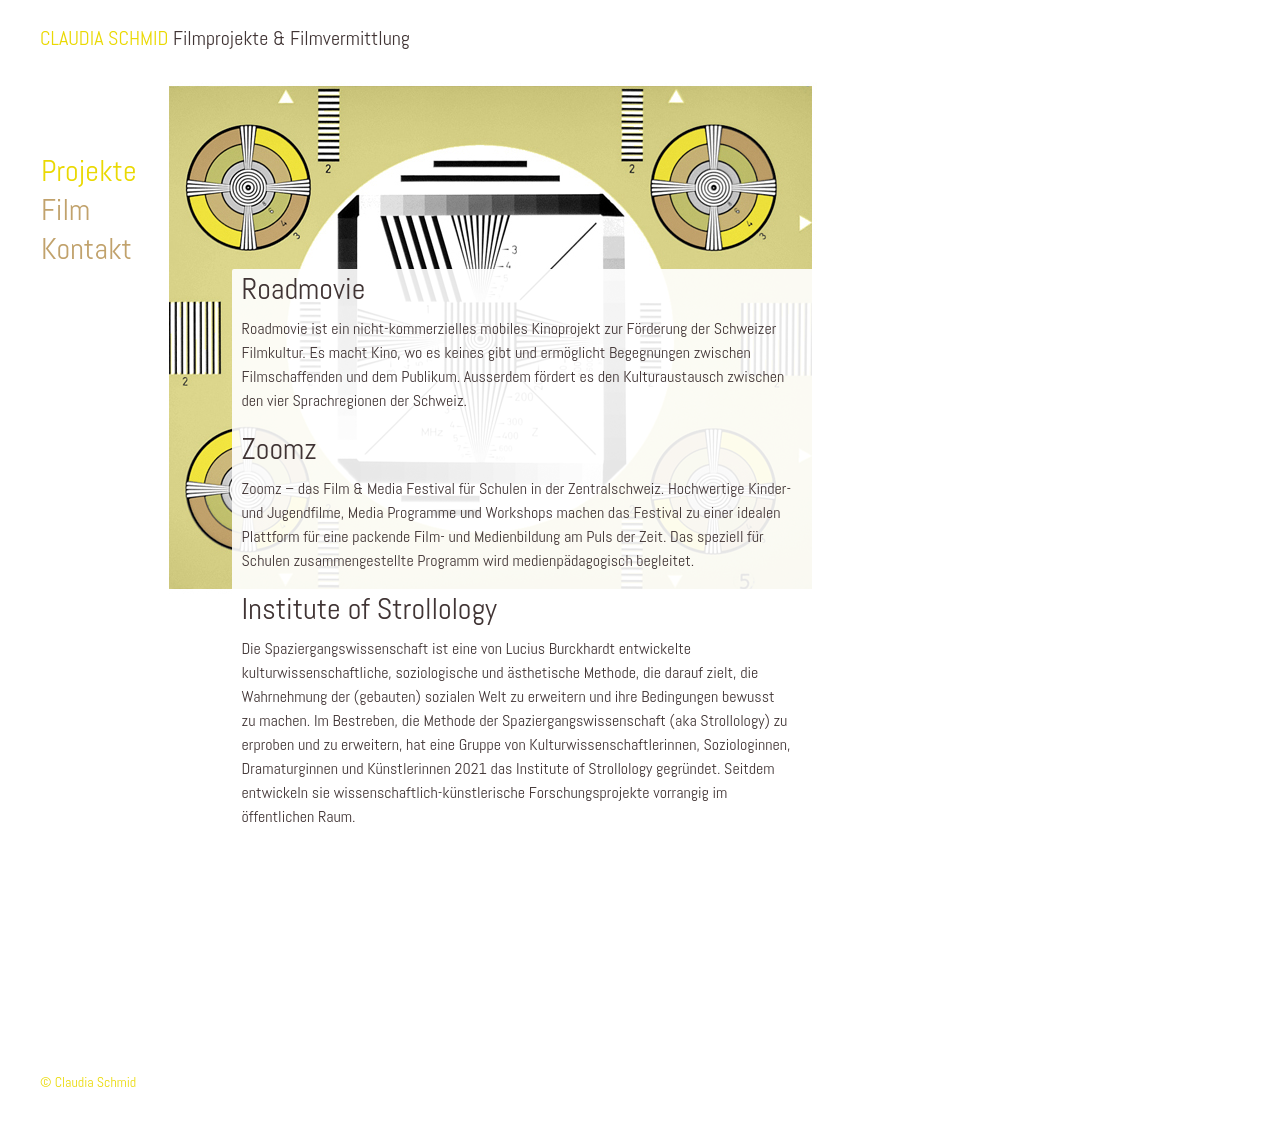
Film (65, 210)
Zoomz (279, 449)
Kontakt (86, 249)
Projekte (89, 171)
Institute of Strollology (369, 609)
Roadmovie (304, 289)
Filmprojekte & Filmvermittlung (291, 38)
